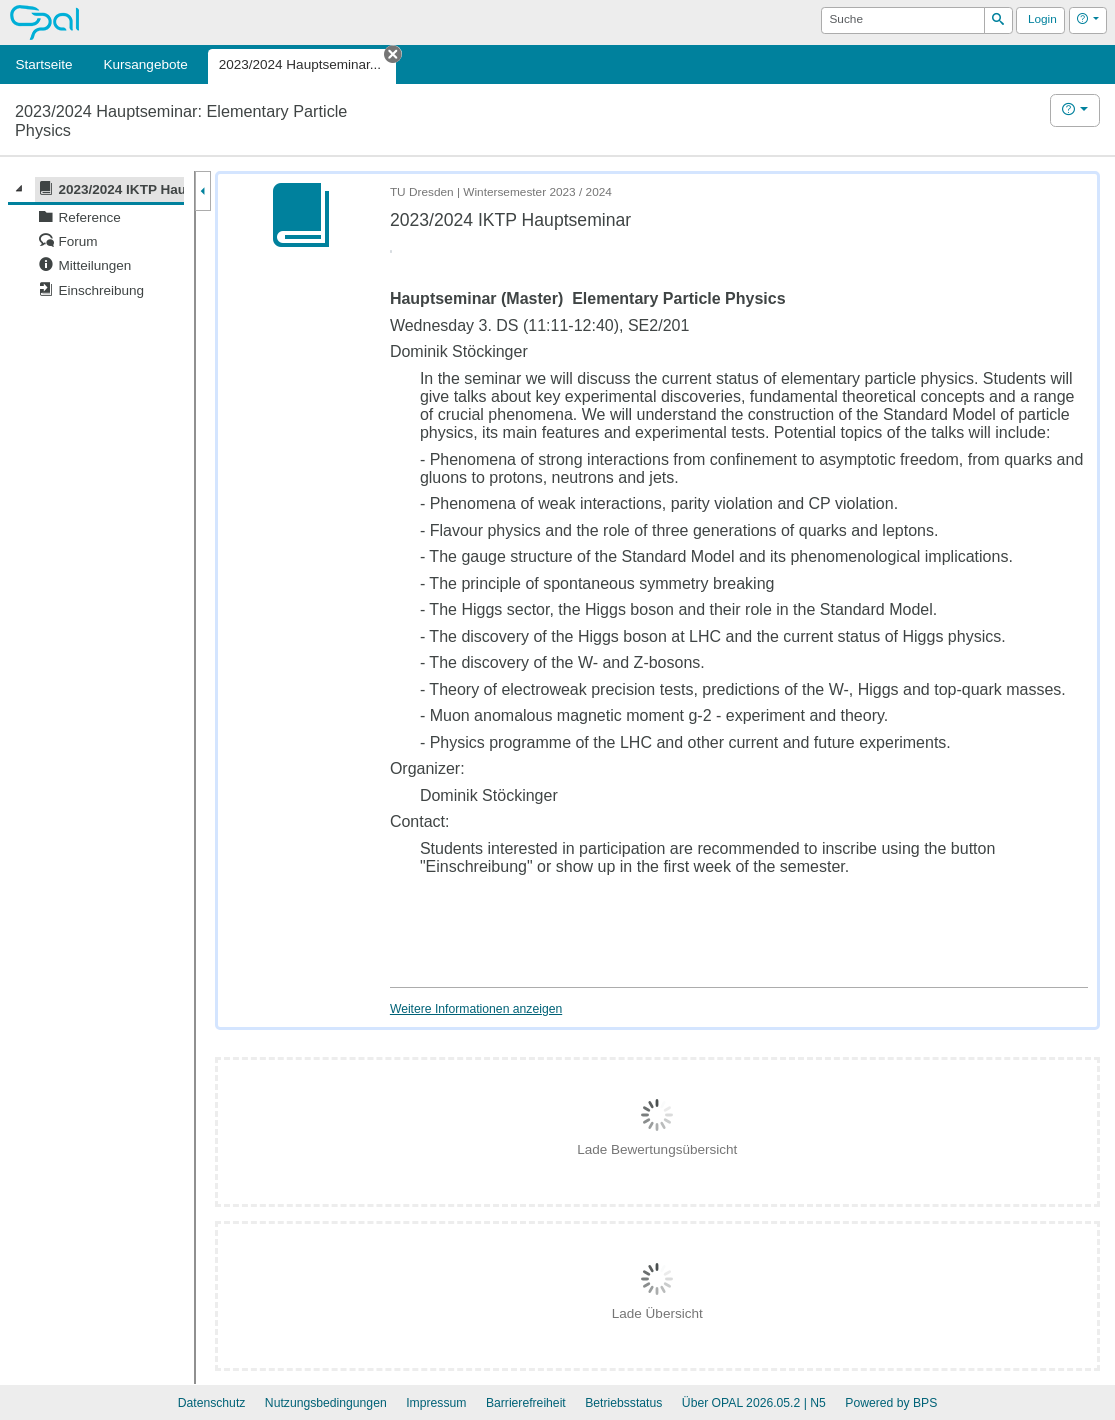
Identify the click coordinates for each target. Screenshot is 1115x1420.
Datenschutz (212, 1403)
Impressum (436, 1403)
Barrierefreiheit (526, 1403)
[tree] (96, 239)
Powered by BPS (891, 1403)
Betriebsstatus (623, 1403)
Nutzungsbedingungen (326, 1403)
